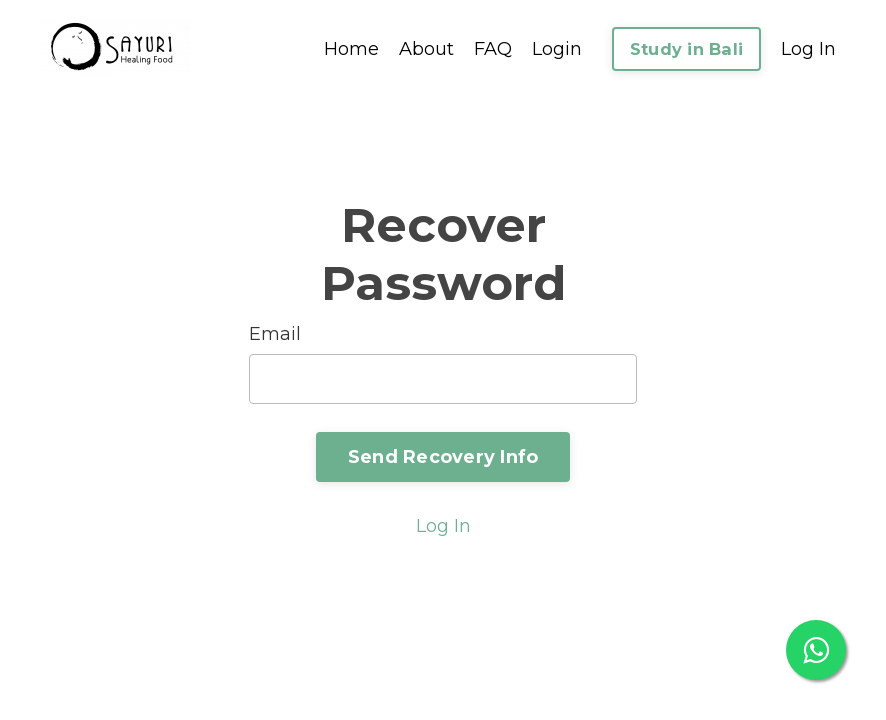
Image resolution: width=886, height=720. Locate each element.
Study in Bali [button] (686, 49)
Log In (808, 49)
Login (557, 49)
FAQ (493, 49)
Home (351, 49)
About (426, 49)
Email (275, 334)
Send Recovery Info (443, 457)
